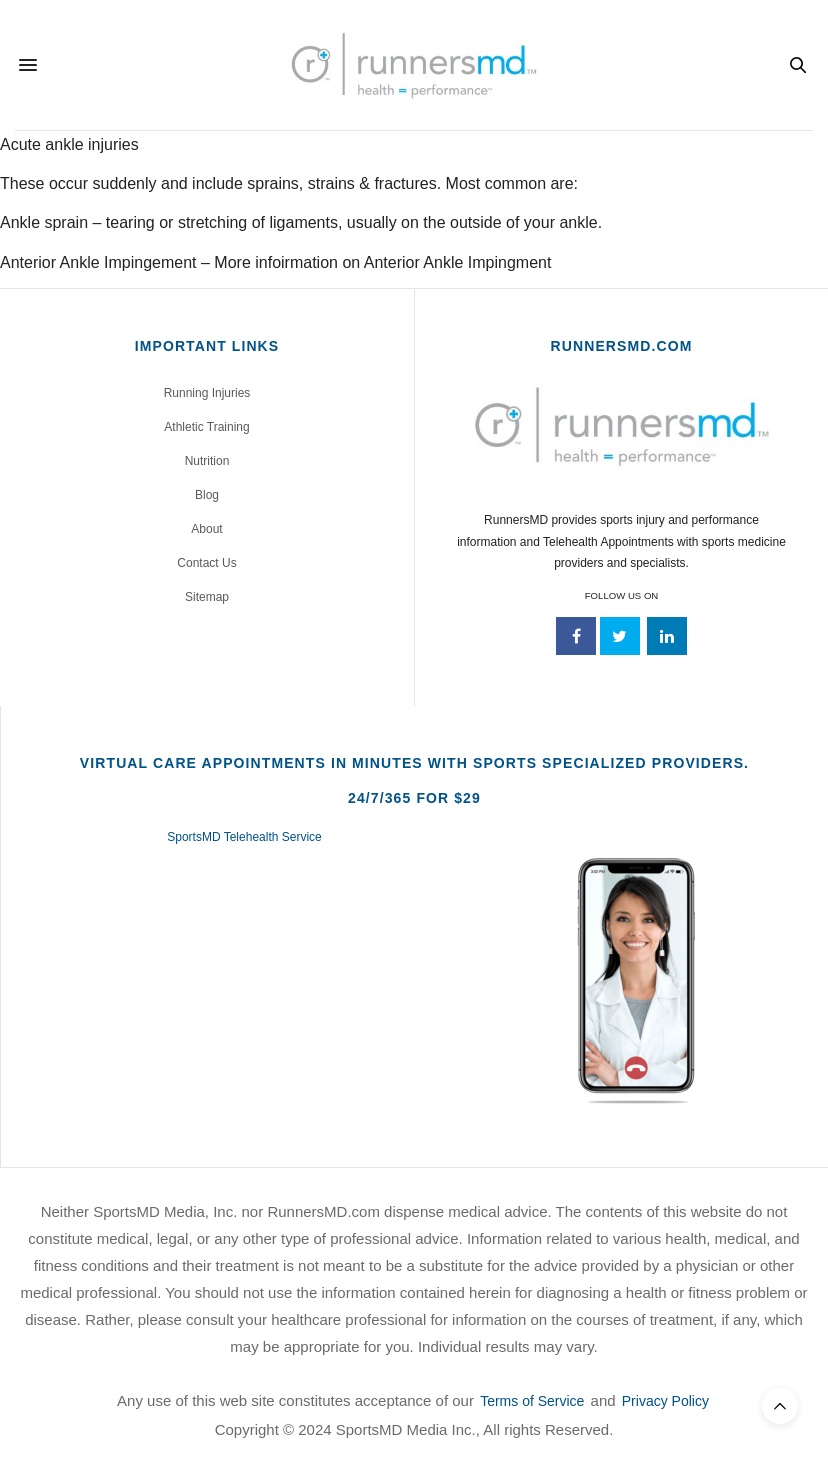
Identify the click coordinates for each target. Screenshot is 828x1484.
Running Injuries (207, 393)
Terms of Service (532, 1401)
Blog (207, 495)
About (206, 529)
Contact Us (206, 563)
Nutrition (207, 461)
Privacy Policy (665, 1401)
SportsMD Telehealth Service (244, 837)
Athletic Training (206, 427)
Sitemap (207, 597)
